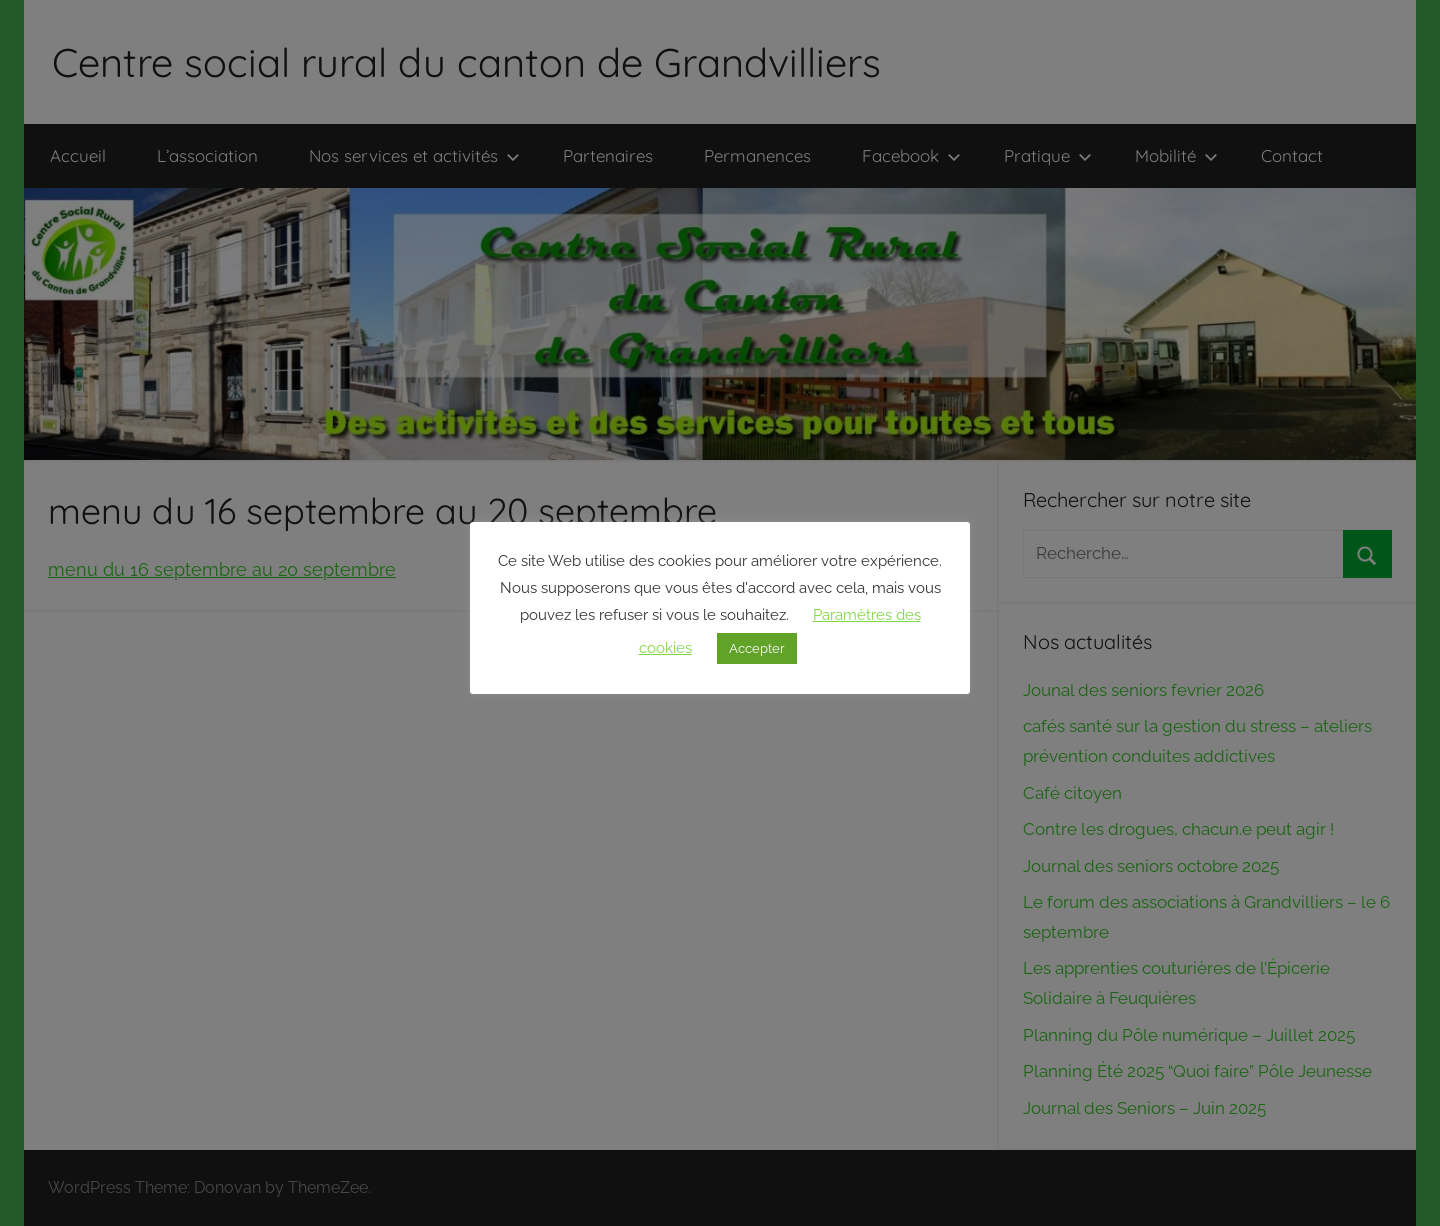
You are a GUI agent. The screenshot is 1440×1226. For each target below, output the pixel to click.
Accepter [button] (757, 648)
